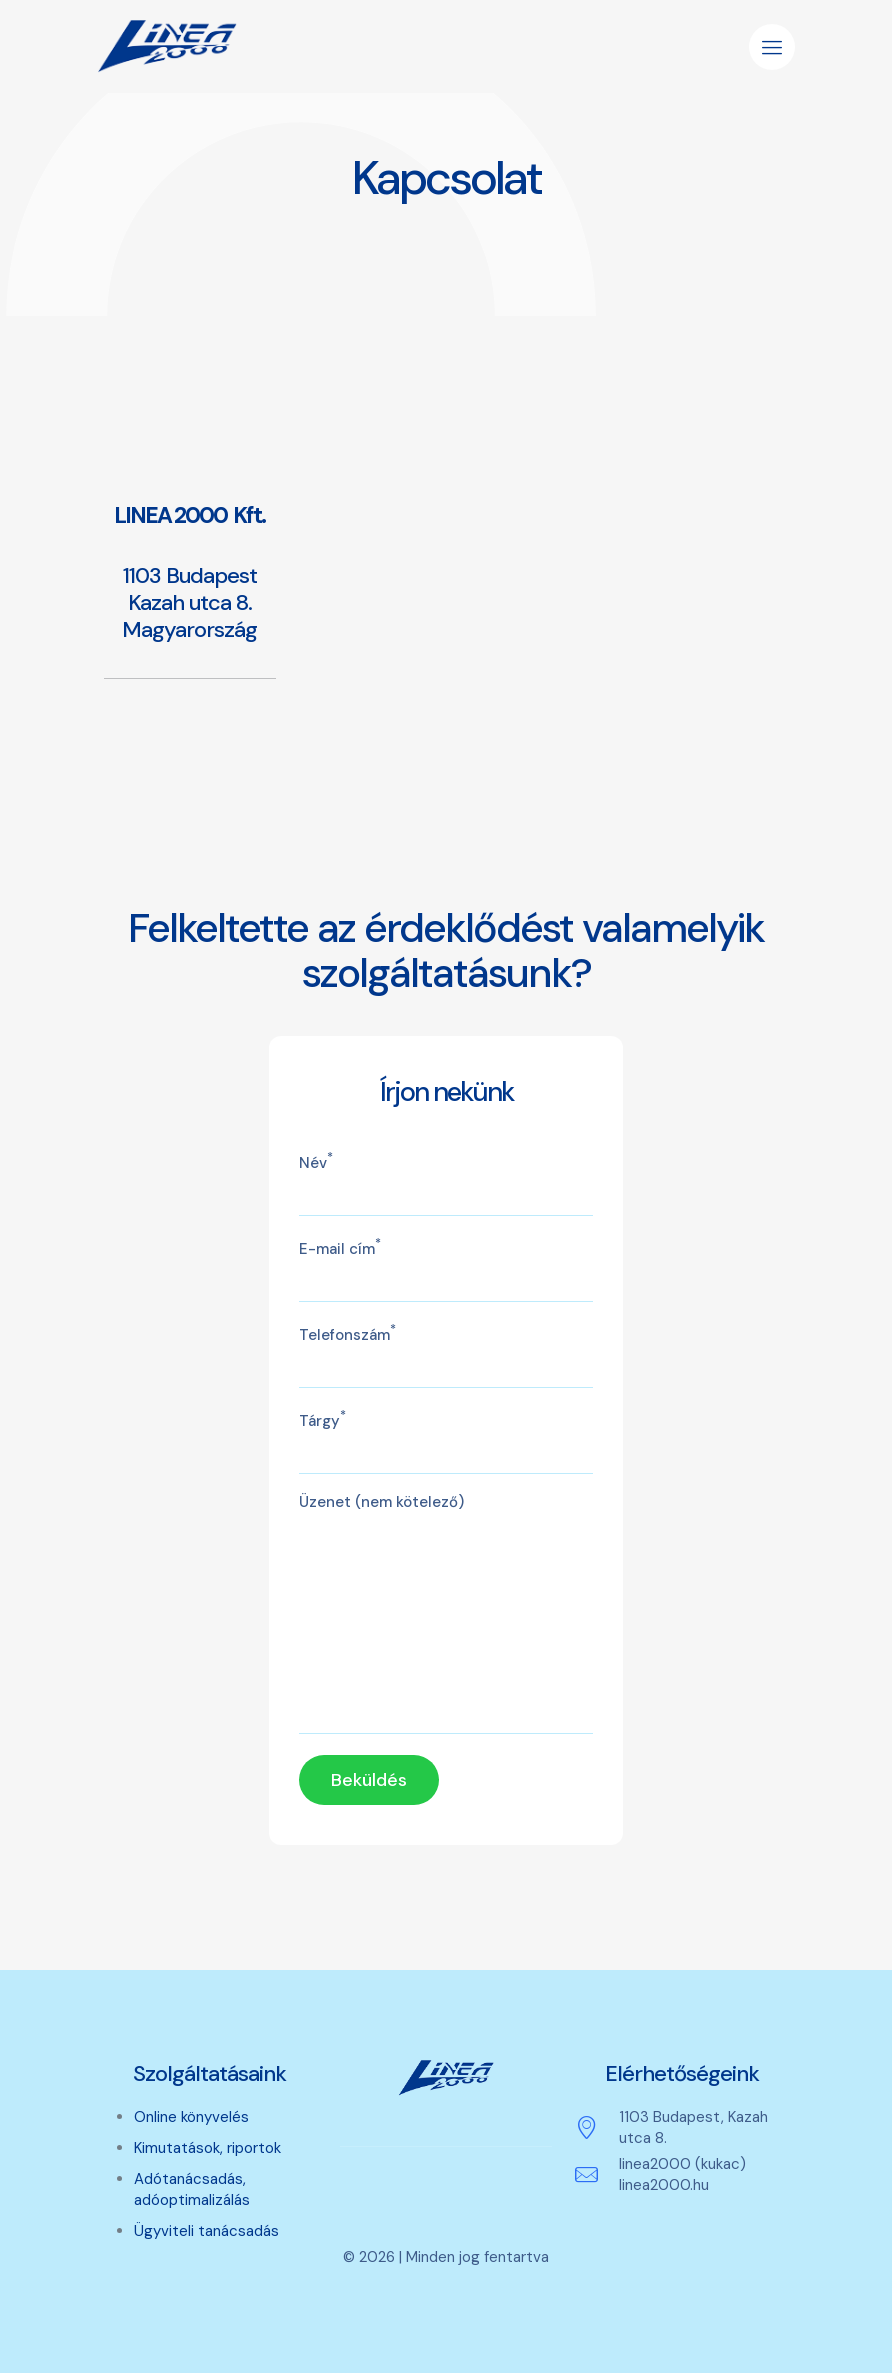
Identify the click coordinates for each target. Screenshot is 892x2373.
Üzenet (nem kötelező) (446, 1613)
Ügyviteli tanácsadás (206, 2231)
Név (446, 1183)
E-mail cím (446, 1269)
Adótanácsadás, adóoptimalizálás (192, 2189)
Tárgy (446, 1441)
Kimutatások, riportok (207, 2148)
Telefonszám (446, 1355)
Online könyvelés (191, 2117)
